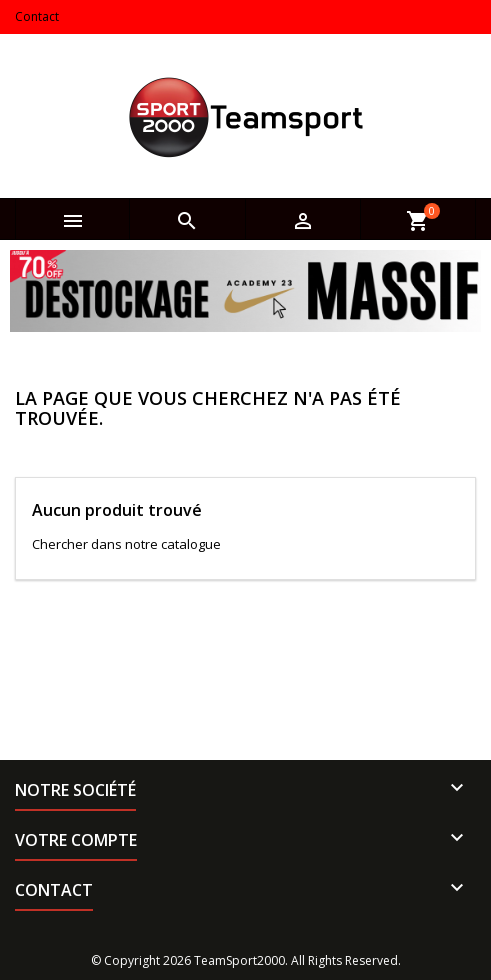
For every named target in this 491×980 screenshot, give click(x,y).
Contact (37, 16)
